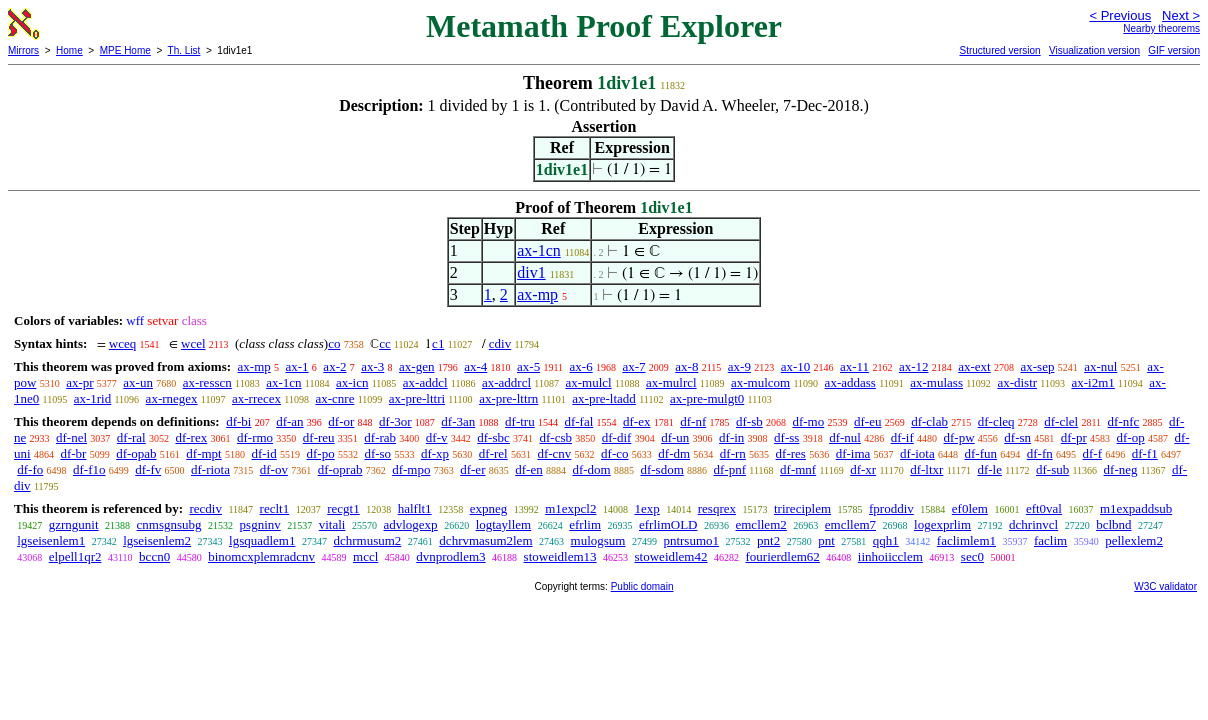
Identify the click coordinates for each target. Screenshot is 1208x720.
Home (69, 50)
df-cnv (554, 453)
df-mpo (411, 469)
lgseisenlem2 (157, 540)
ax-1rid (93, 398)
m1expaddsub (1136, 508)
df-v (437, 437)
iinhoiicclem (890, 556)
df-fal (578, 421)
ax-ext (974, 366)
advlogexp (410, 524)
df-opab (136, 453)
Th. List (184, 50)
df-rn (733, 453)
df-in (731, 437)
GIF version (1174, 50)
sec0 (972, 556)
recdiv (205, 508)
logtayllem (504, 524)
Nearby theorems (1161, 28)
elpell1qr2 (75, 556)
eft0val (1044, 508)
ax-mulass (936, 382)
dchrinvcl (1033, 524)
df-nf (693, 421)
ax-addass (850, 382)
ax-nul (1100, 366)
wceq (122, 343)
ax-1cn (539, 250)
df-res (791, 453)
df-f (1092, 453)
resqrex (717, 508)
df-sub (1052, 469)
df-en (528, 469)
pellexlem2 (1134, 540)
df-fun (980, 453)
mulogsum (598, 540)
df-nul (845, 437)
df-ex (636, 421)
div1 (531, 272)
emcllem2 (760, 524)
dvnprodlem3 (450, 556)
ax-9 (739, 366)
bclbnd (1113, 524)
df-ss (786, 437)
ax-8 (686, 366)
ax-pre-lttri (417, 398)
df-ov (274, 469)
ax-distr (1017, 382)
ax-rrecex (256, 398)
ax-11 (854, 366)
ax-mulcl (588, 382)
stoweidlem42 (671, 556)
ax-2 (334, 366)
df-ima (853, 453)
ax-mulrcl (671, 382)
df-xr (863, 469)
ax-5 (528, 366)
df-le (989, 469)
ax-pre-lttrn (508, 398)
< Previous (1120, 15)
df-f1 (1145, 453)
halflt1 (415, 508)
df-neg (1121, 469)
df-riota (210, 469)
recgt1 (343, 508)
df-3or (395, 421)
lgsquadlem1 (262, 540)
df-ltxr (926, 469)
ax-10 (796, 366)
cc (385, 343)
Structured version (999, 50)
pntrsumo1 (691, 540)
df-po (320, 453)
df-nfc (1124, 421)
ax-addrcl (506, 382)
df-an (289, 421)
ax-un (138, 382)
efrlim (585, 524)
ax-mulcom (760, 382)
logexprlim (942, 524)
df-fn (1040, 453)
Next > (1181, 15)
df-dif (617, 437)
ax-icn (352, 382)
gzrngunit (74, 524)
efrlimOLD (668, 524)
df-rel (493, 453)
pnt (826, 540)
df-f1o (89, 469)
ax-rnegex (172, 398)
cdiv (500, 343)
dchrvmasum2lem (485, 540)
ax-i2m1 (1092, 382)
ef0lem (970, 508)
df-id (263, 453)
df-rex (191, 437)
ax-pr (79, 382)
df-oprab (340, 469)
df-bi (238, 421)
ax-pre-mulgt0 (707, 398)
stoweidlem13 (560, 556)
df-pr (1074, 437)
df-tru (520, 421)
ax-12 (914, 366)
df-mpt (203, 453)
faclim (1050, 540)
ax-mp (537, 294)
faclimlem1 (966, 540)
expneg (489, 508)
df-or (341, 421)
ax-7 (633, 366)
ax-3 (372, 366)
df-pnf (730, 469)
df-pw (959, 437)
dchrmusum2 (367, 540)
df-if (902, 437)
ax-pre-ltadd (604, 398)
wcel (193, 343)
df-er (472, 469)
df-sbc (493, 437)
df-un (675, 437)
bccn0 (154, 556)
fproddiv (891, 508)
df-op (1131, 437)
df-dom (591, 469)
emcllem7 (850, 524)
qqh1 (886, 540)
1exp (646, 508)
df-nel (71, 437)
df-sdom (661, 469)
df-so (377, 453)
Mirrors (23, 50)
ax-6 (581, 366)
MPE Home (125, 50)
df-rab (380, 437)
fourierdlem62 (782, 556)
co (334, 343)
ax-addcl (425, 382)
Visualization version (1094, 50)
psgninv (260, 524)
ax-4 (475, 366)
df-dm (674, 453)
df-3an (458, 421)
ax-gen (416, 366)
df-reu (319, 437)
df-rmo (255, 437)
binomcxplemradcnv (261, 556)
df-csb (556, 437)
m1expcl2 (570, 508)
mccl (365, 556)
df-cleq (996, 421)
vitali (332, 524)
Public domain (642, 586)
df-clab (929, 421)
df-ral (131, 437)
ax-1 (297, 366)
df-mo (808, 421)
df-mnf (798, 469)
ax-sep (1037, 366)
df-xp (435, 453)
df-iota (917, 453)
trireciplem (802, 508)
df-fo (30, 469)
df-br (73, 453)
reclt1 (275, 508)
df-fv (148, 469)
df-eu (867, 421)
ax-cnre (334, 398)
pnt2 (768, 540)
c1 (438, 343)
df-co (614, 453)
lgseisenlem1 (51, 540)
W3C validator (1165, 586)
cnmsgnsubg (169, 524)
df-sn (1017, 437)
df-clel (1061, 421)
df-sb (749, 421)
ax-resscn (207, 382)
